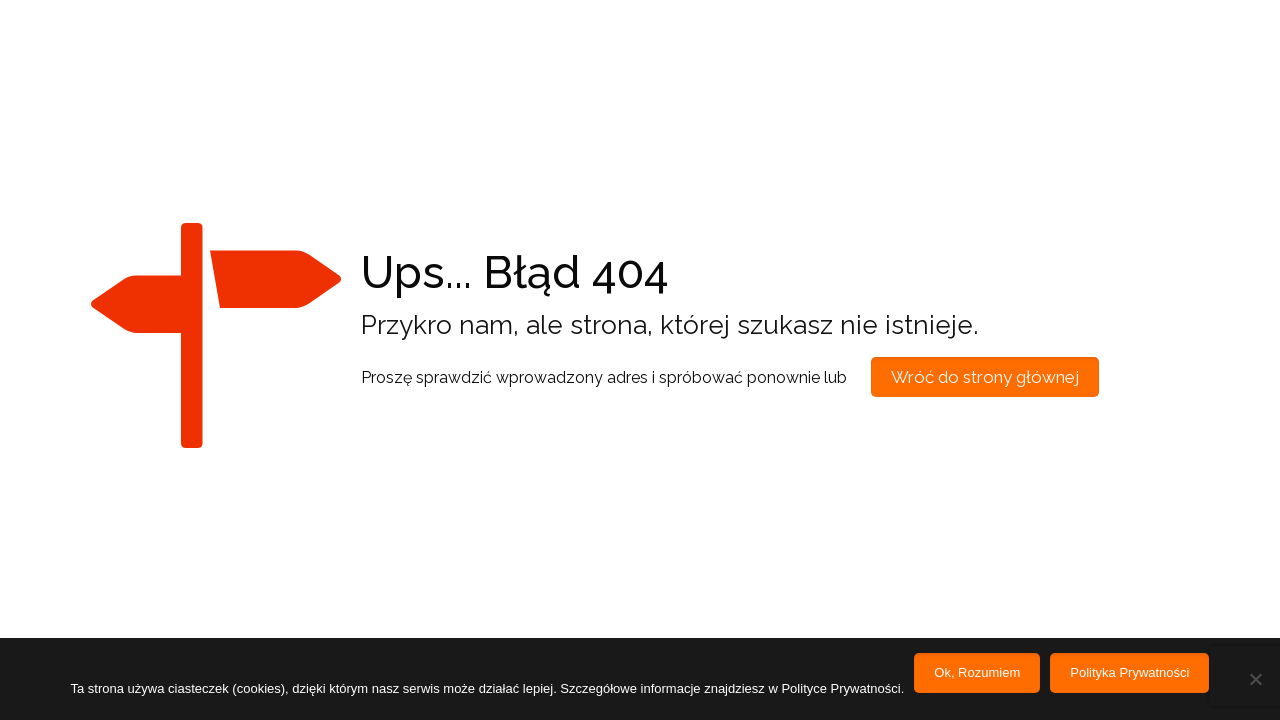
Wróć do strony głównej (985, 377)
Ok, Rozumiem (977, 672)
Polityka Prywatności (1129, 672)
